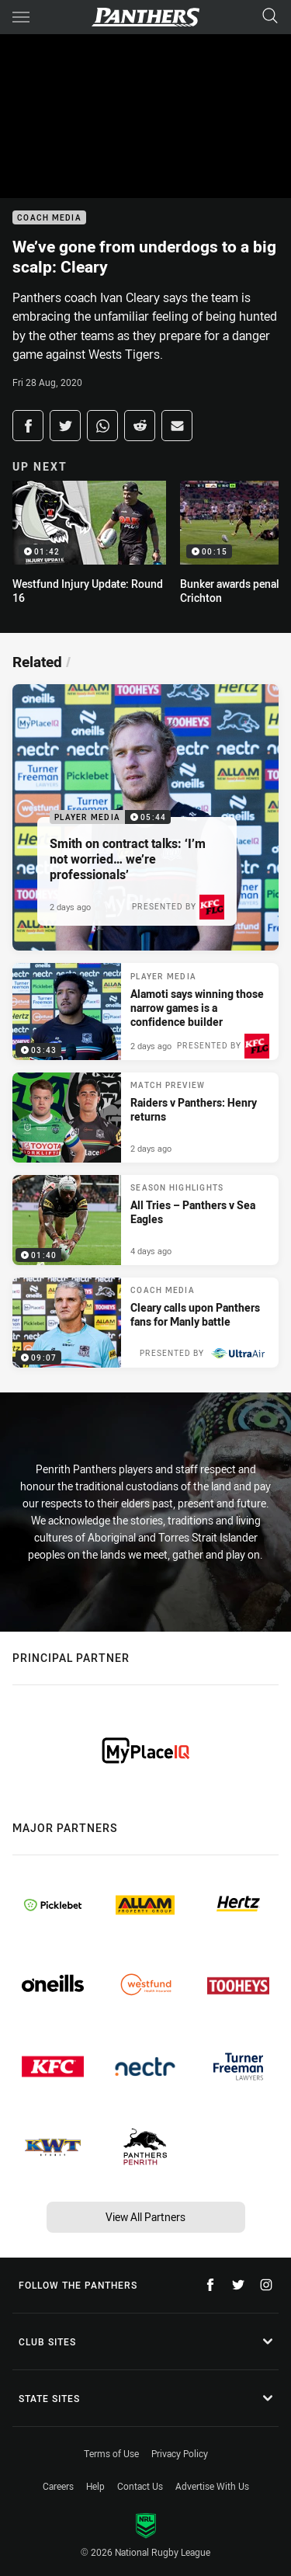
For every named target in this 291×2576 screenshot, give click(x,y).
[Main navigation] (20, 17)
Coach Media (49, 218)
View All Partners (145, 2216)
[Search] (270, 16)
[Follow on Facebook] (210, 2285)
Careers (58, 2486)
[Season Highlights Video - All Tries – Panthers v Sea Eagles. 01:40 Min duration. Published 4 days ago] (145, 1220)
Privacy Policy (179, 2453)
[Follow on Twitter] (238, 2285)
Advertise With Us (212, 2486)
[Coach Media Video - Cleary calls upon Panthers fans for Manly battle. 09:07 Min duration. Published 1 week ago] (145, 1323)
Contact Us (140, 2486)
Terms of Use (111, 2453)
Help (95, 2486)
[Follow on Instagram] (266, 2285)
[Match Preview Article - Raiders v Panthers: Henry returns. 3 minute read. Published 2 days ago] (145, 1117)
